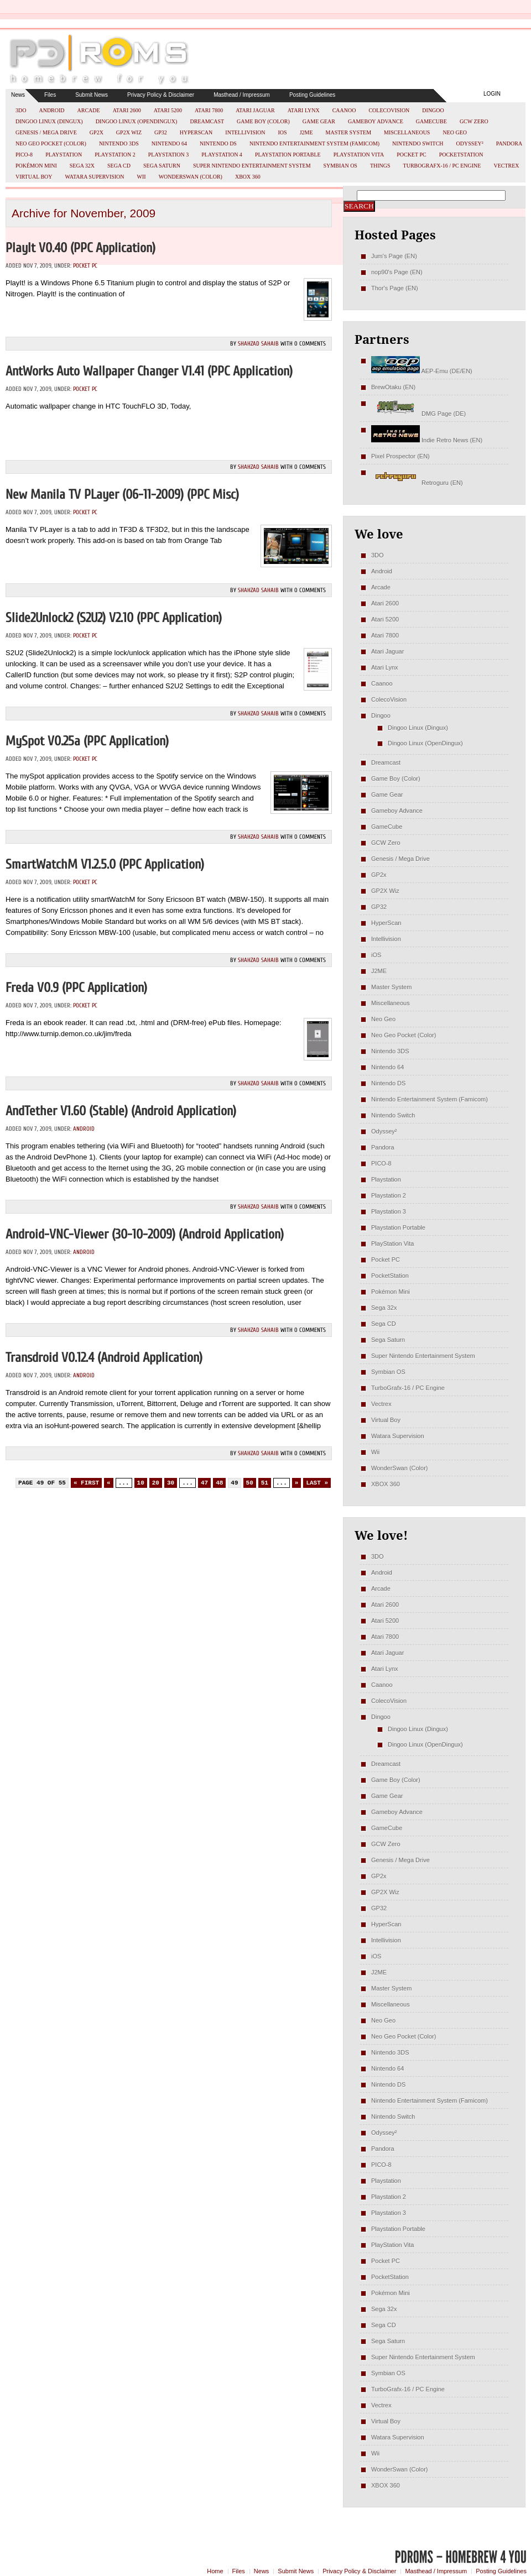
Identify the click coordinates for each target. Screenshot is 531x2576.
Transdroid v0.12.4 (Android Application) (104, 1357)
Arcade (88, 110)
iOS (282, 132)
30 (170, 1483)
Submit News (91, 95)
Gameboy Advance (375, 121)
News (18, 95)
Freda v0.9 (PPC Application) (76, 987)
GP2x (96, 132)
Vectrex (506, 166)
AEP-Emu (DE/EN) (421, 371)
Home (215, 2571)
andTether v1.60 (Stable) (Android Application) (121, 1111)
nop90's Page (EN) (397, 272)
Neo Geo (454, 132)
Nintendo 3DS (119, 143)
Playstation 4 (221, 154)
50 (249, 1483)
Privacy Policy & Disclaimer (160, 95)
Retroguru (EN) (417, 482)
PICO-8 (24, 154)
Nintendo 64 (169, 143)
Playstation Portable (288, 154)
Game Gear (319, 121)
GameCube (431, 121)
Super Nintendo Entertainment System (252, 166)
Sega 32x (82, 166)
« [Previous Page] (109, 1483)
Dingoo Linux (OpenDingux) (137, 121)
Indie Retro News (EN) (426, 440)
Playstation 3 (168, 154)
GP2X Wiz (129, 132)
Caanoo (344, 110)
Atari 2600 (127, 110)
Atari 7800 (209, 110)
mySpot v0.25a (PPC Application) (87, 741)
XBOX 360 (248, 177)
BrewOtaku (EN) (393, 387)
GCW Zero (474, 121)
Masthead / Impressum (242, 95)
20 (155, 1483)
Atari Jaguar (255, 110)
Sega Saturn (161, 166)
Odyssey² (469, 143)
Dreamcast (207, 121)
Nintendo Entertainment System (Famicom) (314, 143)
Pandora (509, 143)
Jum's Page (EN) (394, 256)
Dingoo (433, 110)
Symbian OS (340, 166)
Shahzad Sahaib (258, 343)
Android (51, 110)
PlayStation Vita (359, 154)
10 (140, 1483)
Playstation (63, 154)
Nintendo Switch (418, 143)
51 (264, 1483)
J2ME (306, 132)
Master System (349, 132)
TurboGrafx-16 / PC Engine (442, 166)
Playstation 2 (115, 154)
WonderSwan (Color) (190, 177)
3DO (20, 110)
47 (204, 1483)
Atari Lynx (304, 110)
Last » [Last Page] (317, 1483)
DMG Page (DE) (418, 413)
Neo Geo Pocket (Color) (50, 143)
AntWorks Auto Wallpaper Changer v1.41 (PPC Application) (149, 371)
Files (50, 95)
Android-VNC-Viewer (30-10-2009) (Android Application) (145, 1234)
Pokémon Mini (36, 166)
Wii (141, 177)
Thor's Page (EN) (394, 288)
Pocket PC (411, 154)
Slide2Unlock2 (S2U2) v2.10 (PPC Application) (114, 617)
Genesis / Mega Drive (46, 132)
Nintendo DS (218, 143)
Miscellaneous (407, 132)
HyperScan (196, 132)
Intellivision (245, 132)
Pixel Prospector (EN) (400, 456)
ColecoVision (388, 110)
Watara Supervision (94, 177)
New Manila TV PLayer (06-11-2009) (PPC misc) (122, 494)
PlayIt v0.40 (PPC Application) (80, 248)
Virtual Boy (34, 177)
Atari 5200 (168, 110)
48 (219, 1483)
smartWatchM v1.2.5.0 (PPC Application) (105, 864)
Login (492, 94)
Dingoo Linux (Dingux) (49, 121)
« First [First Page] (86, 1483)
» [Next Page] (297, 1483)
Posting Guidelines (312, 95)
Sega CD (119, 166)
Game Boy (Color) (263, 121)
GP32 (160, 132)
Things (380, 166)
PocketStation (461, 154)
